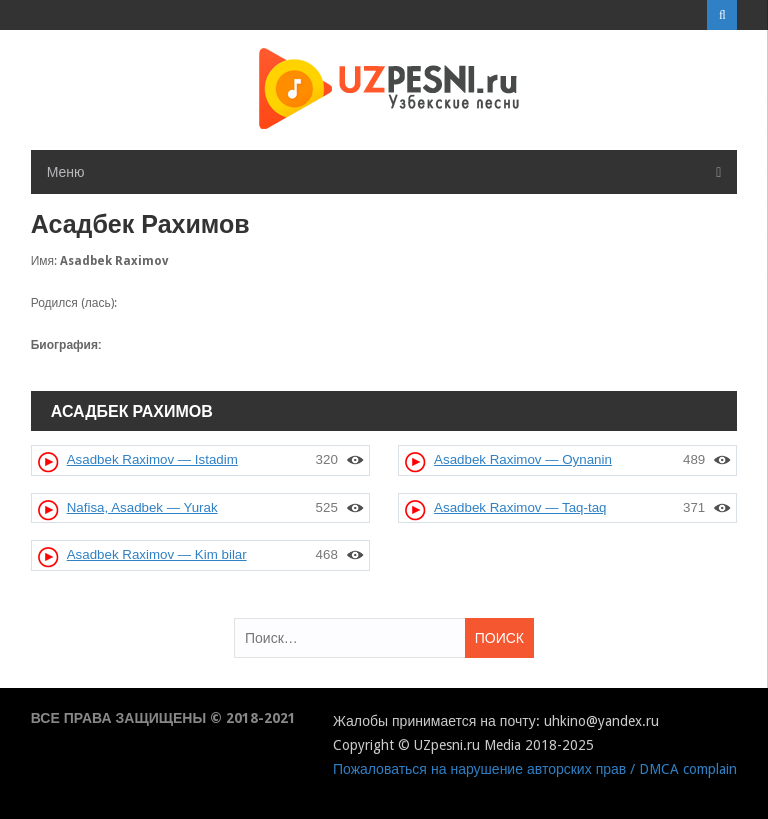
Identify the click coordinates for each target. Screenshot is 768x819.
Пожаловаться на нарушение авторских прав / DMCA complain (535, 769)
